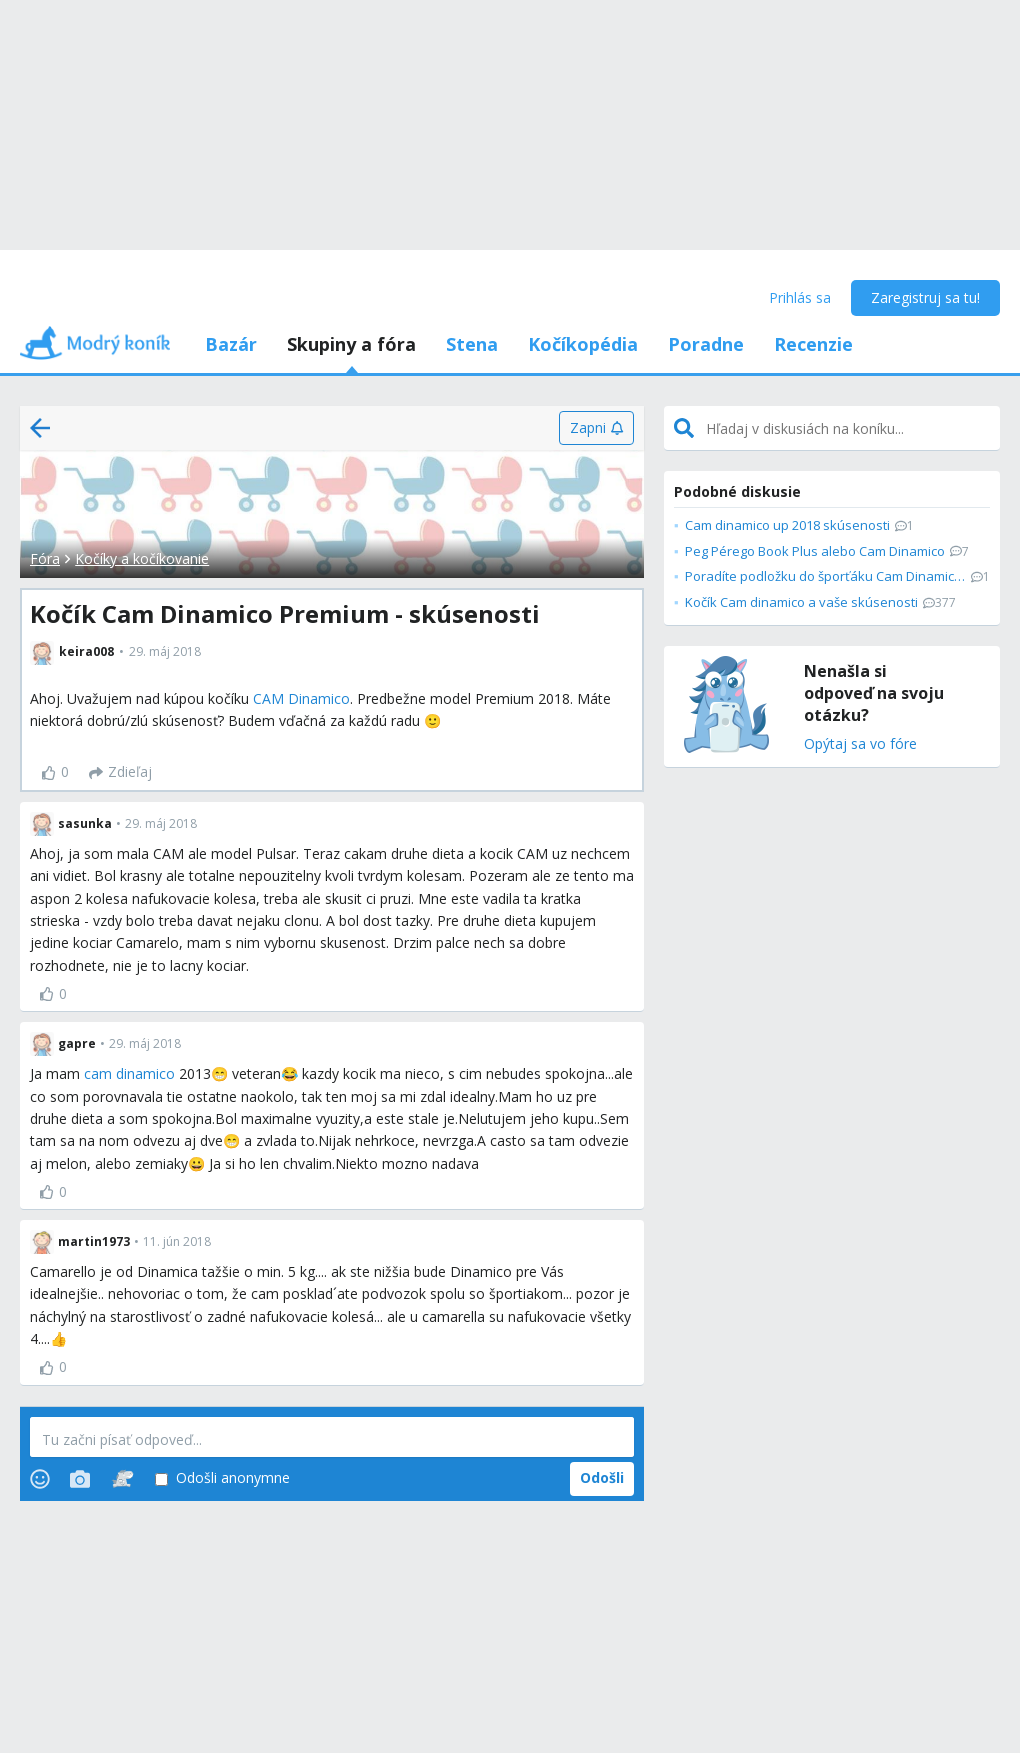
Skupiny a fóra (351, 344)
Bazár (231, 344)
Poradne (706, 344)
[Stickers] (122, 1479)
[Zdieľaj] (120, 773)
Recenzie (813, 344)
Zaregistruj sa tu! (925, 297)
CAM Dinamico (301, 698)
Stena (472, 344)
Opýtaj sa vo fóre (860, 744)
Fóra (45, 558)
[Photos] (80, 1479)
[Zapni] (596, 428)
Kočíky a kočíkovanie (142, 558)
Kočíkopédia (583, 344)
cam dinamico (129, 1073)
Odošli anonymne (222, 1478)
